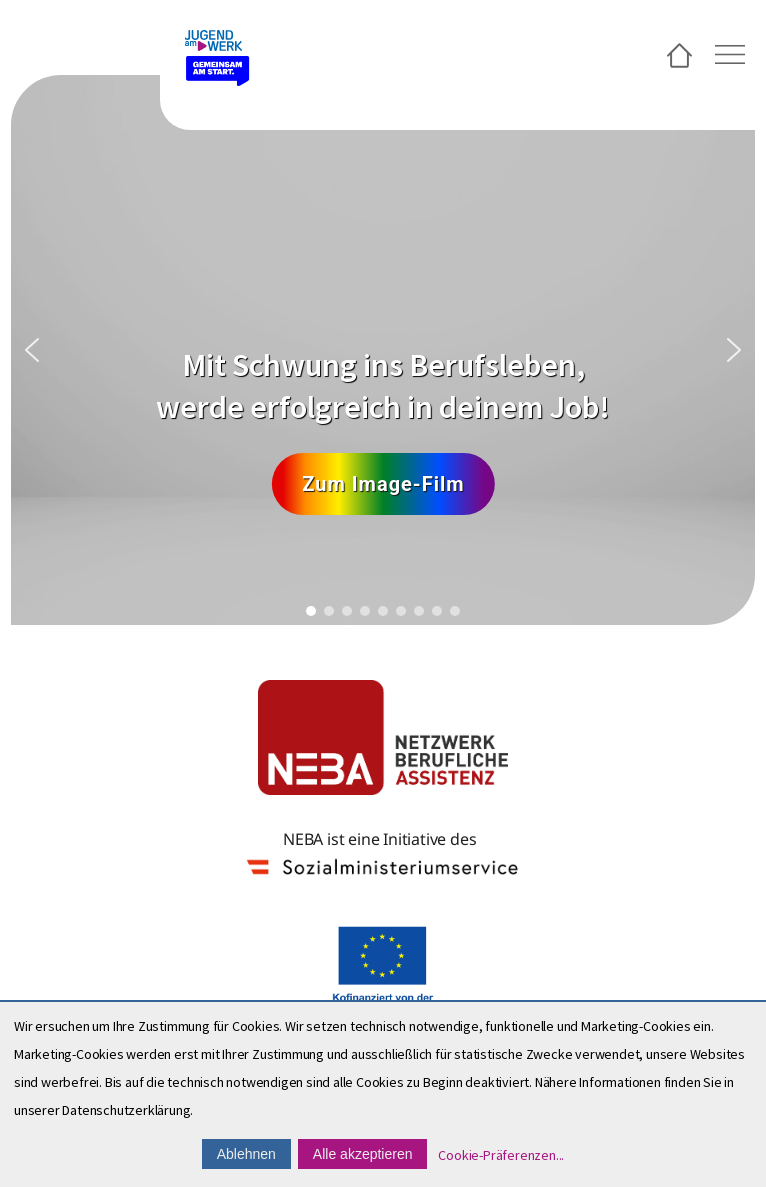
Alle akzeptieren (363, 1154)
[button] (32, 350)
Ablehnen (246, 1154)
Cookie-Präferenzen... (501, 1155)
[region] (382, 350)
